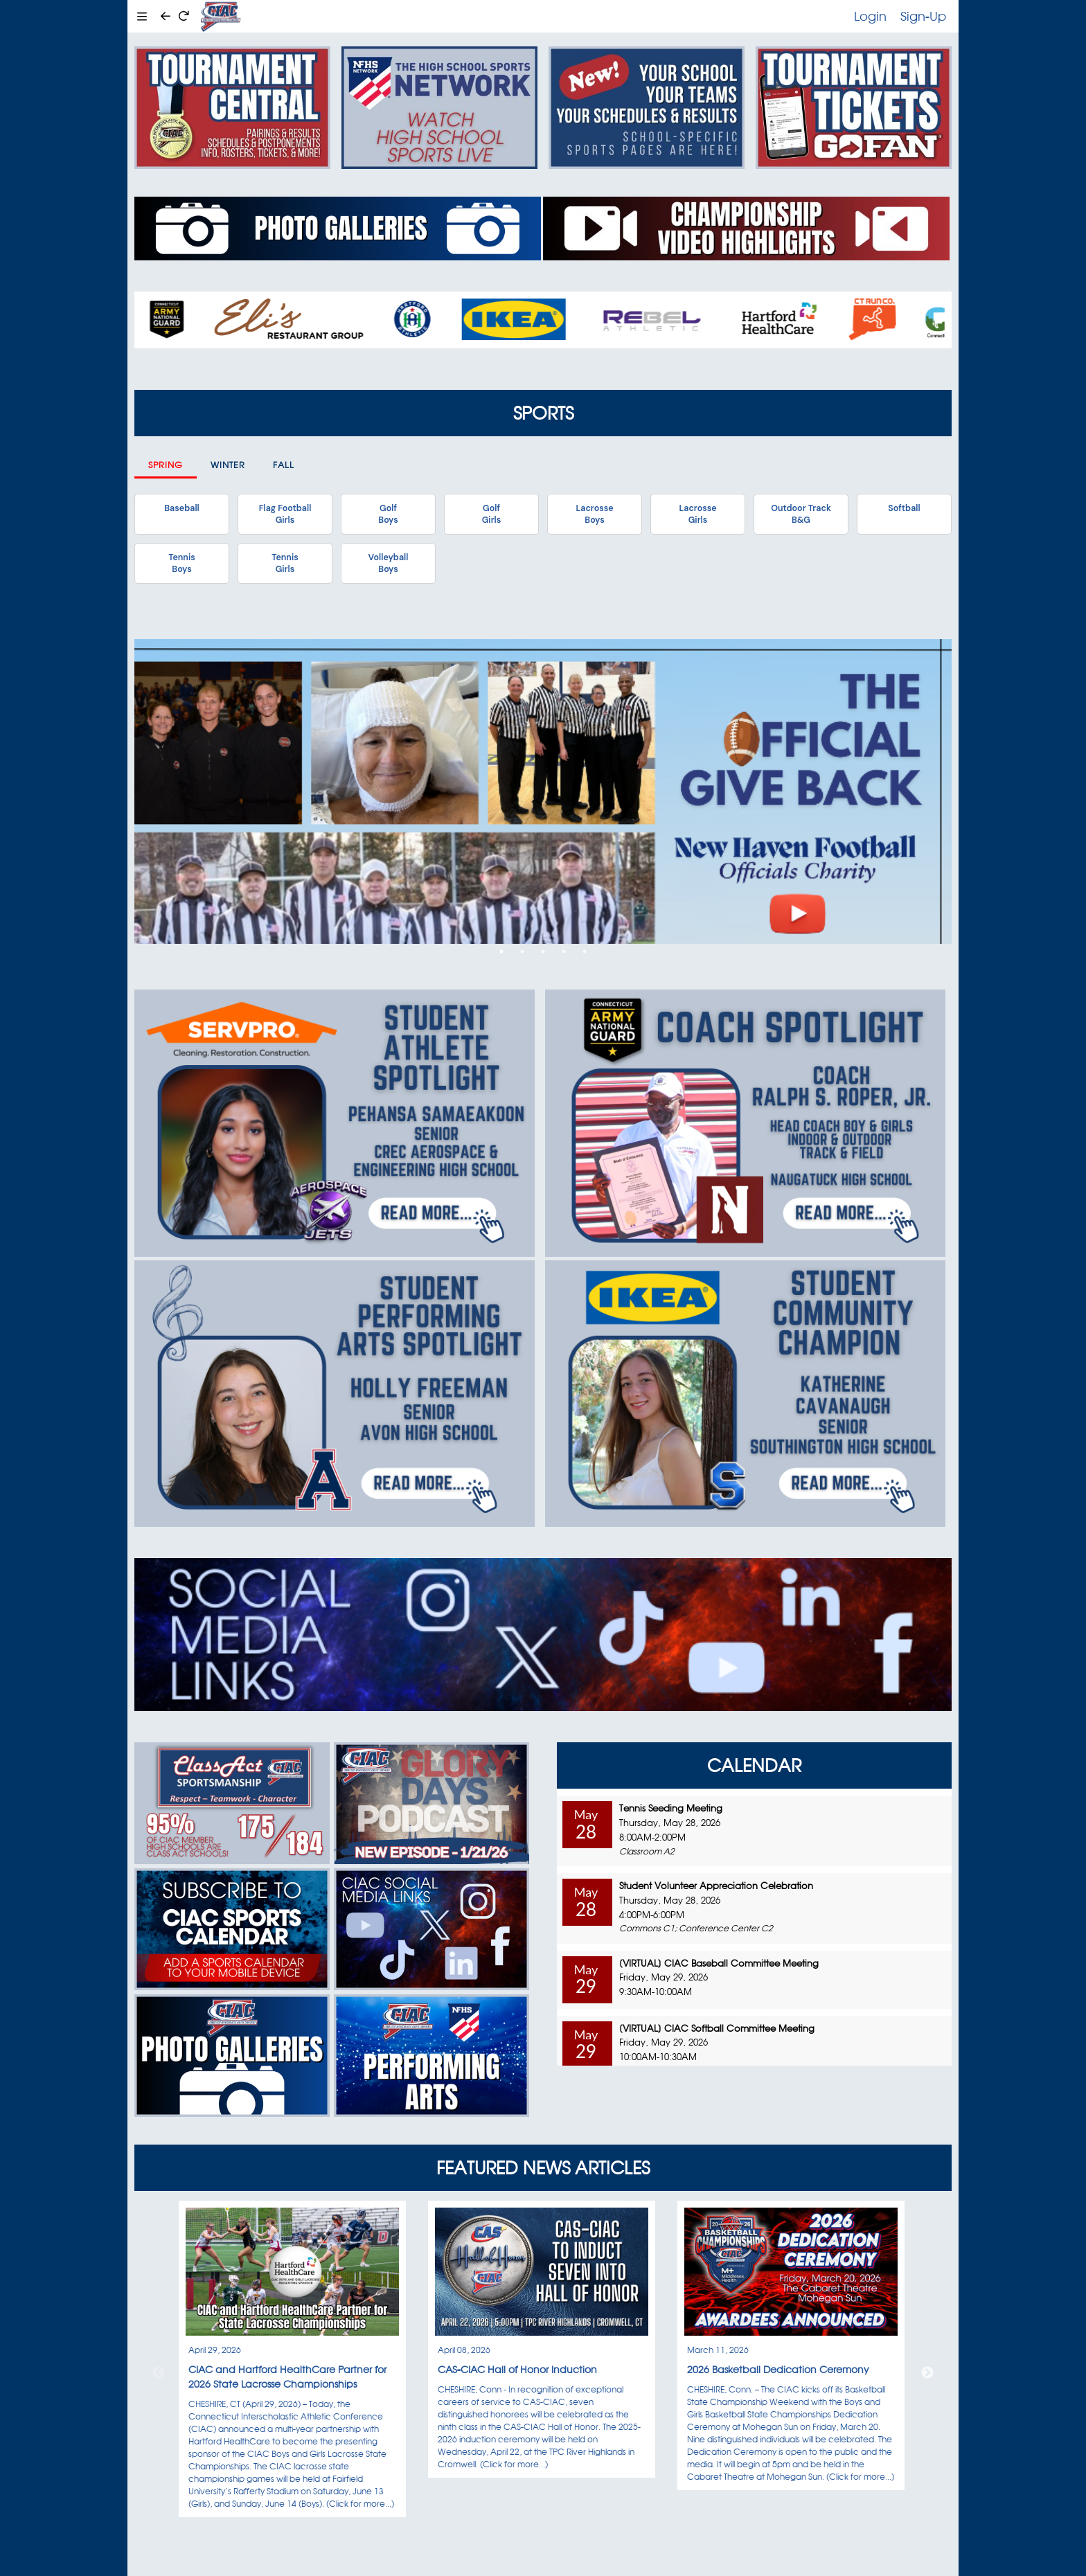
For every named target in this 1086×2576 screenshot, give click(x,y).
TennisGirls (285, 563)
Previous (159, 2373)
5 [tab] (584, 951)
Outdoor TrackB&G (801, 514)
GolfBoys (388, 514)
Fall (283, 465)
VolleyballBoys (388, 563)
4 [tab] (564, 951)
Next (927, 2373)
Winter (228, 465)
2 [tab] (522, 951)
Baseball (181, 508)
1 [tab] (501, 951)
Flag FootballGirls (285, 514)
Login (870, 16)
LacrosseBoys (594, 514)
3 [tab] (543, 951)
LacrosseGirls (697, 514)
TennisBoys (181, 563)
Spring (165, 465)
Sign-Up (923, 16)
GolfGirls (491, 514)
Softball (904, 508)
